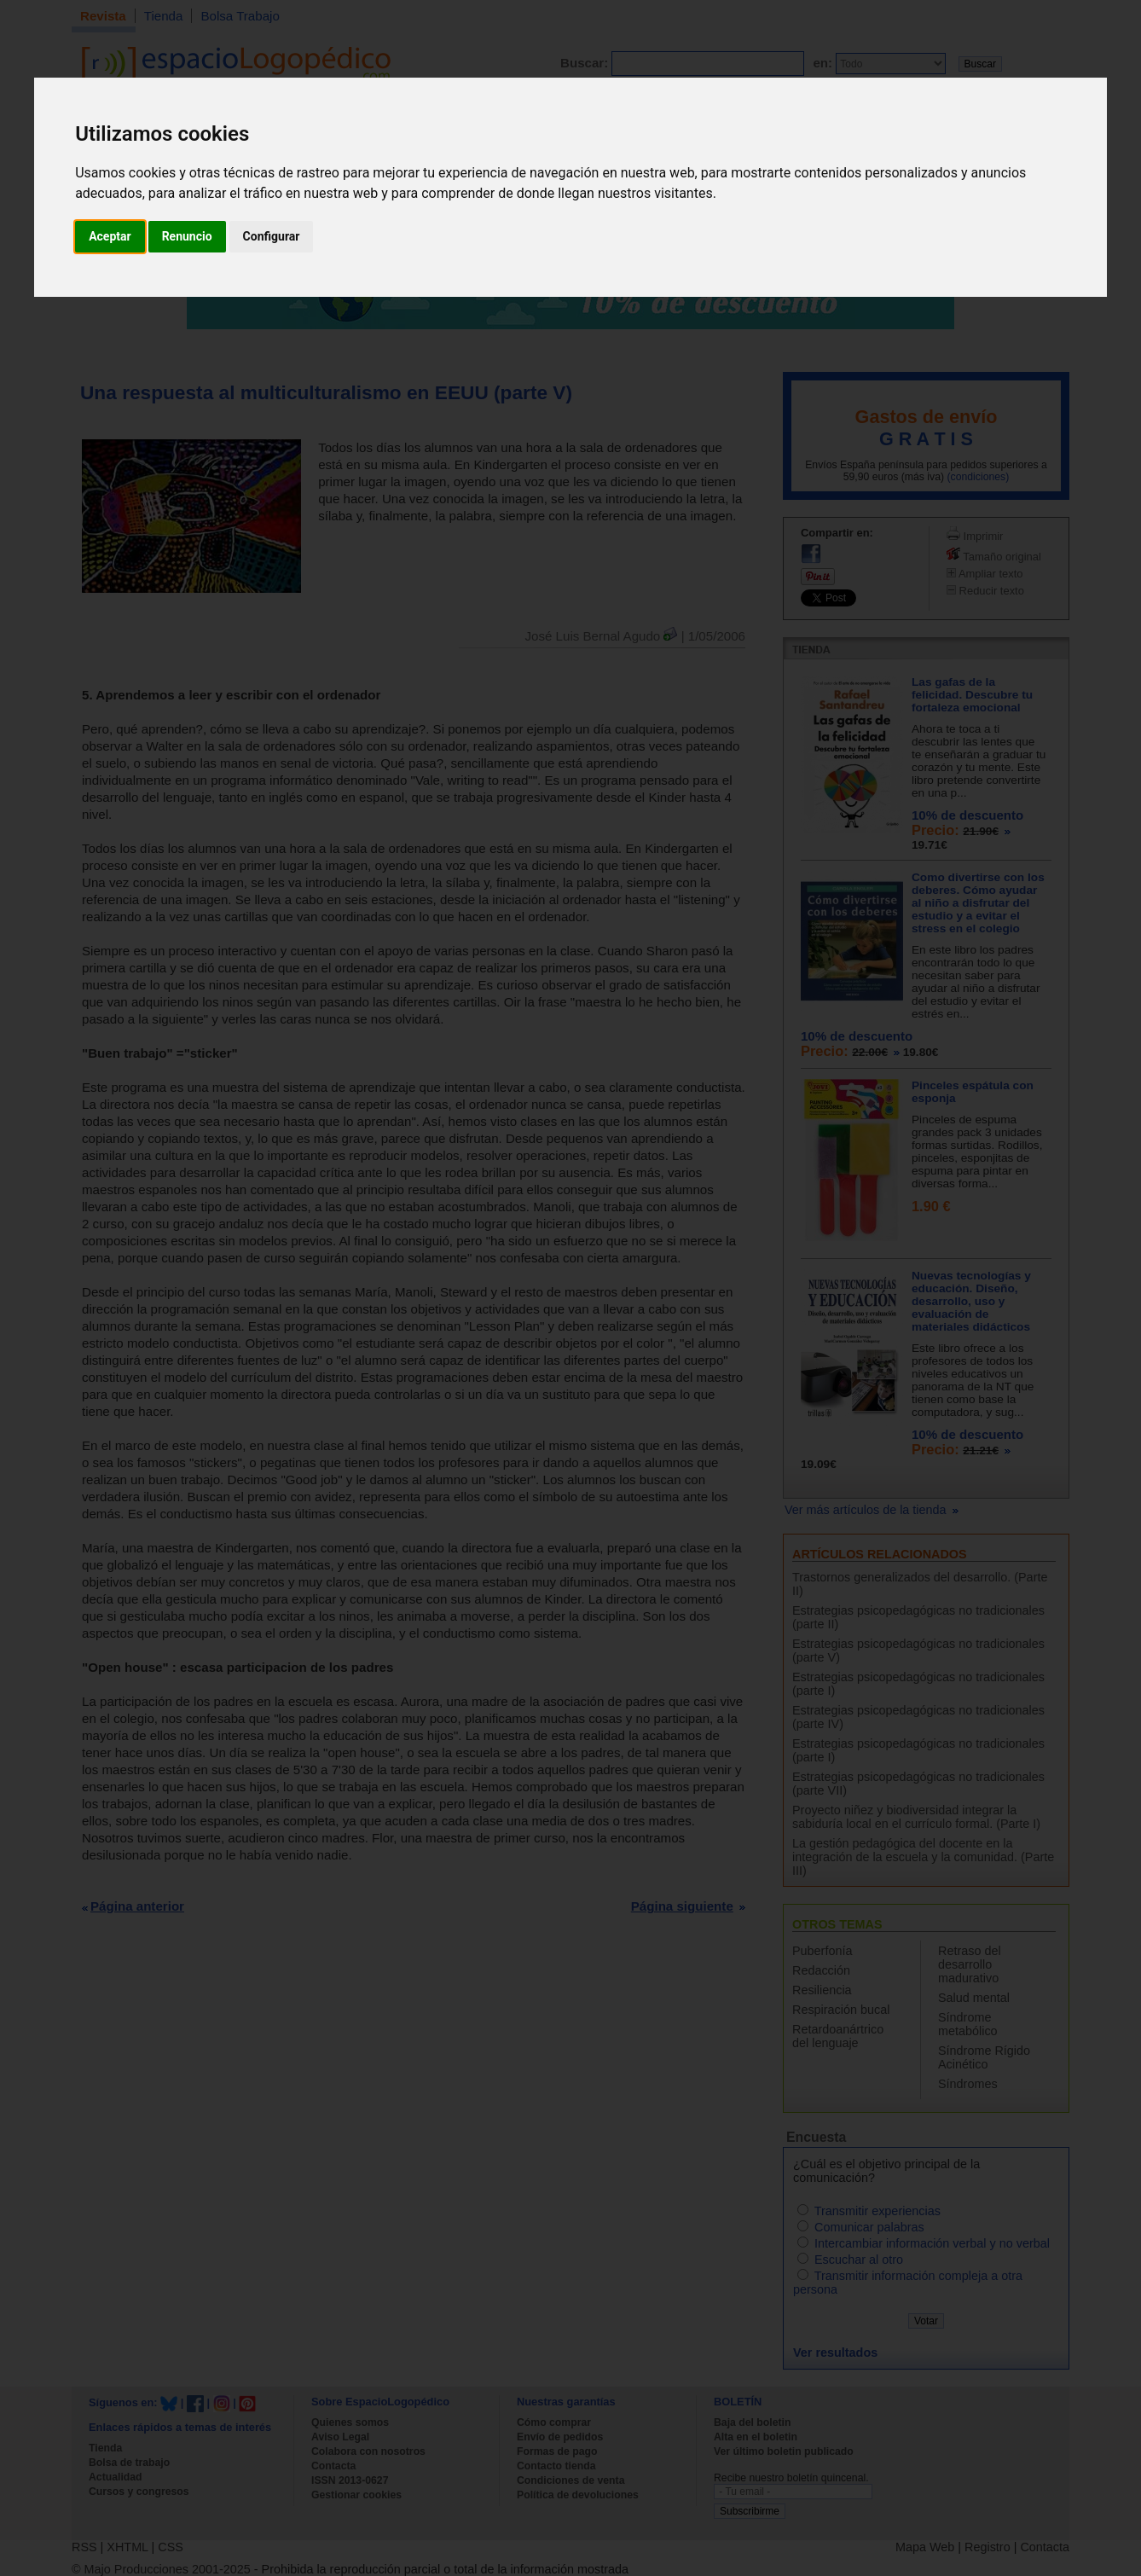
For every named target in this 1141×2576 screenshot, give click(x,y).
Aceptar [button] (110, 236)
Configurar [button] (271, 236)
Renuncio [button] (187, 236)
